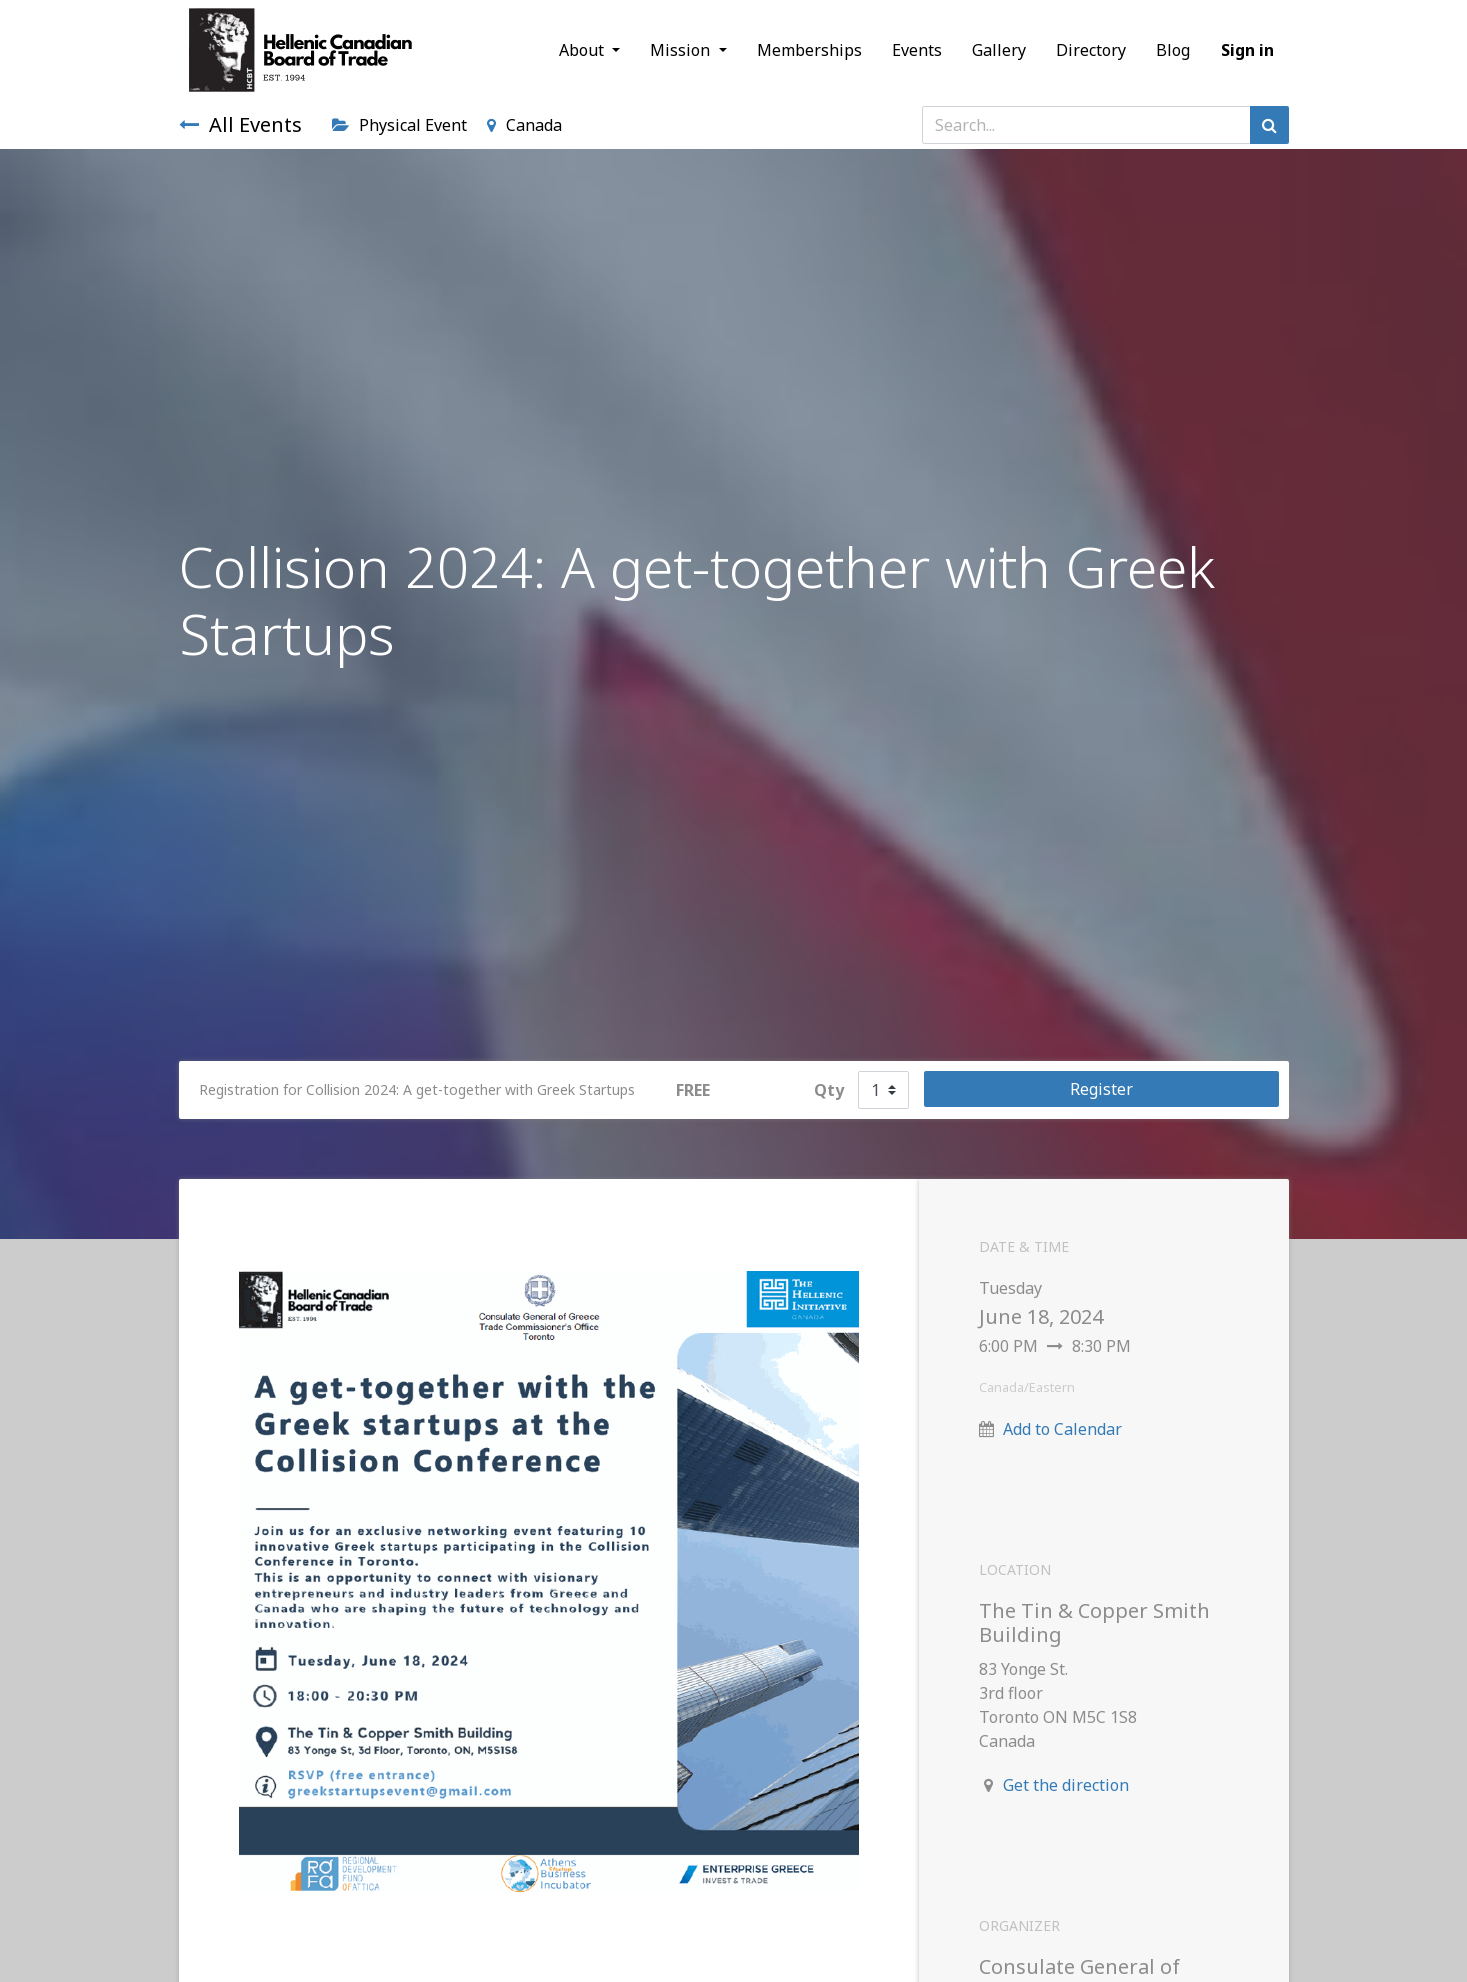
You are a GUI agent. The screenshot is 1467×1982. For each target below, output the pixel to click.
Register (1101, 1089)
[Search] (1269, 125)
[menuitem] (809, 50)
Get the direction (1066, 1785)
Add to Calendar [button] (1062, 1429)
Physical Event (399, 125)
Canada (524, 125)
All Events (240, 124)
